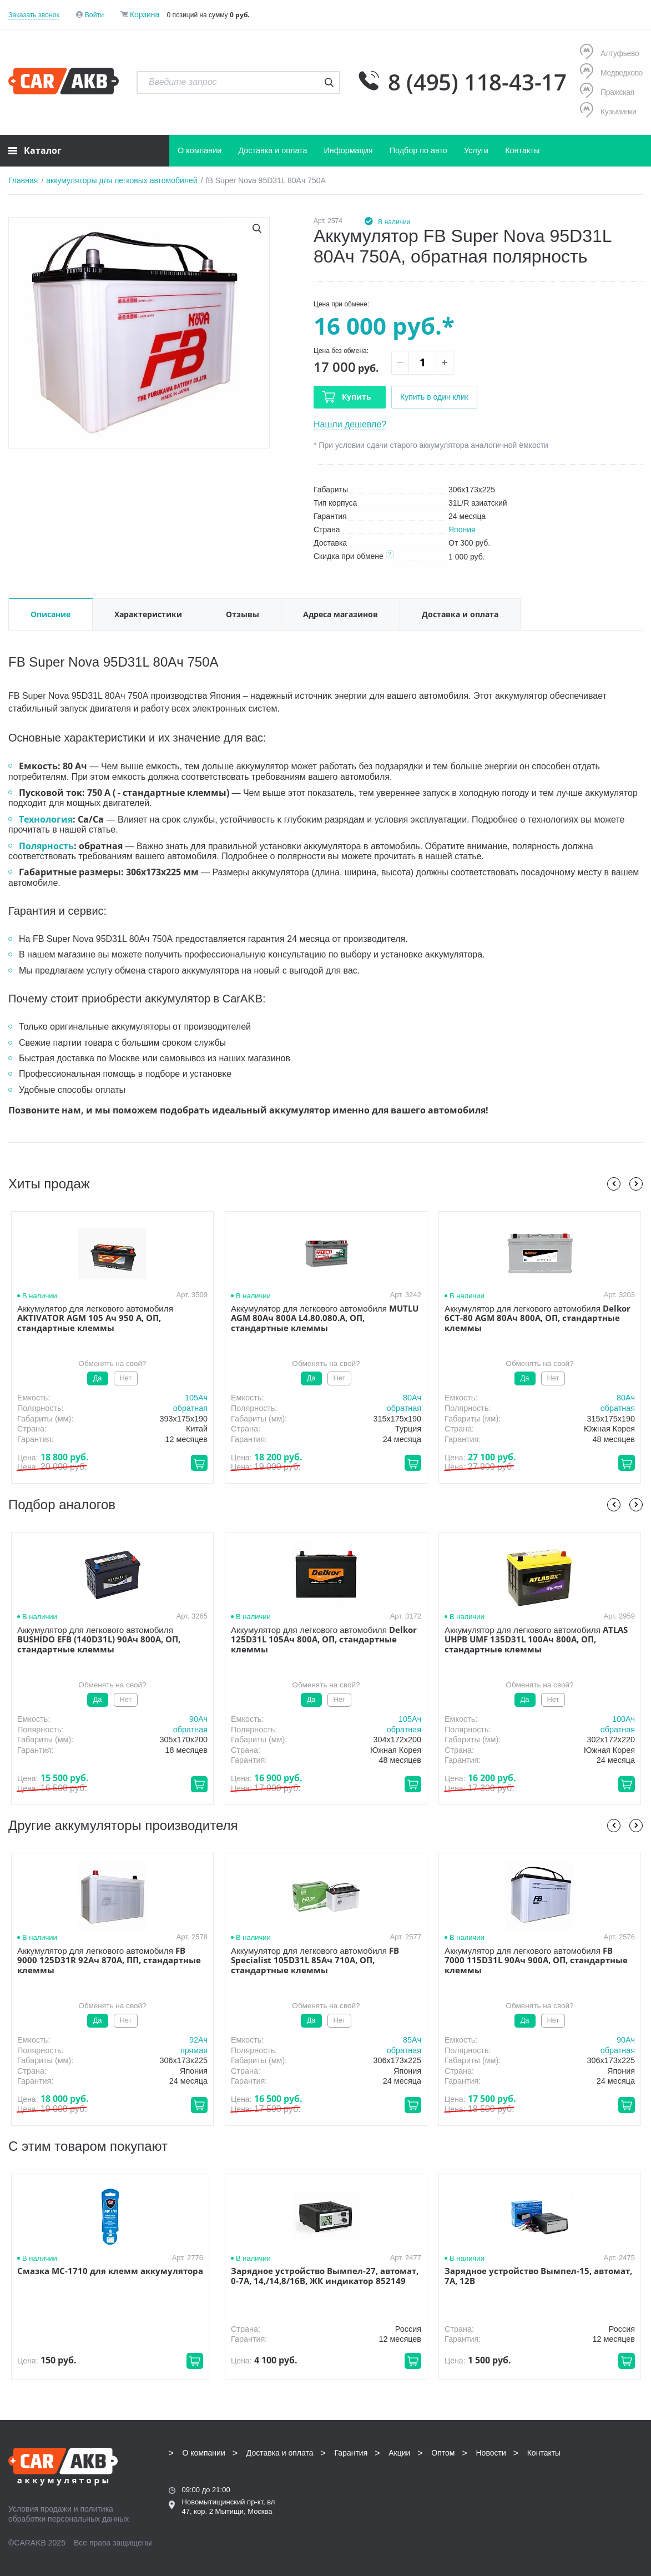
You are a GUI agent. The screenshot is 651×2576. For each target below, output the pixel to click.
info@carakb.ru (590, 2477)
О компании (199, 150)
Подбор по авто (418, 150)
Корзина (144, 14)
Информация (348, 150)
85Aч (412, 2039)
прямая (194, 2049)
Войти (94, 15)
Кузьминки (608, 111)
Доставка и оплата (272, 150)
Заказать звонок (33, 15)
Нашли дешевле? (350, 424)
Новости (491, 2452)
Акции (399, 2452)
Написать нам (560, 2490)
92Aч (198, 2039)
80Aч (412, 1398)
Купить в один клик (434, 396)
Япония (462, 529)
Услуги (476, 150)
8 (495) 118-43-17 (477, 82)
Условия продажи (40, 2508)
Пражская (607, 92)
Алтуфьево (609, 53)
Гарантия (351, 2452)
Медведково (611, 72)
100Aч (623, 1719)
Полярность (46, 846)
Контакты (522, 150)
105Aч (196, 1398)
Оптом (443, 2452)
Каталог (35, 150)
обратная (190, 1408)
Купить (356, 396)
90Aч (198, 1719)
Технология (46, 819)
